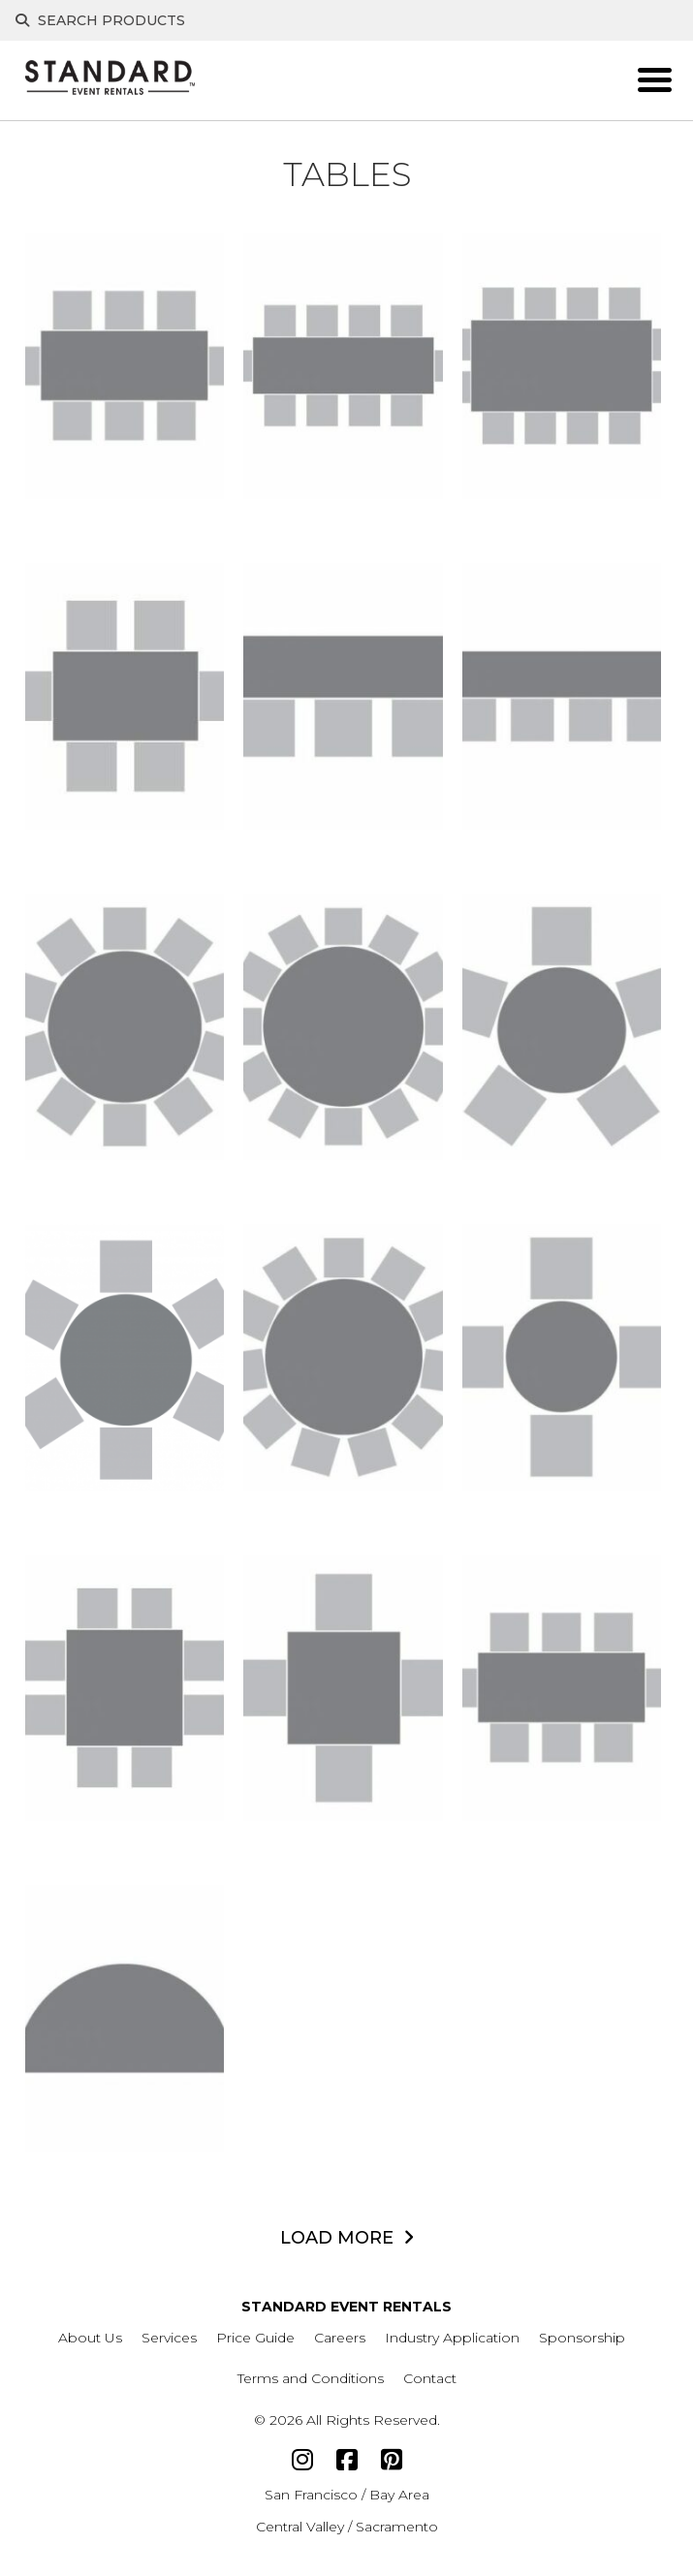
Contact (430, 2378)
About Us (90, 2337)
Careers (339, 2337)
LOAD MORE (337, 2237)
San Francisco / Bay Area (347, 2494)
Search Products (100, 20)
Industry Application (452, 2337)
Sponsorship (582, 2337)
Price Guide (255, 2337)
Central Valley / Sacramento (347, 2526)
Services (169, 2337)
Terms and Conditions (310, 2378)
